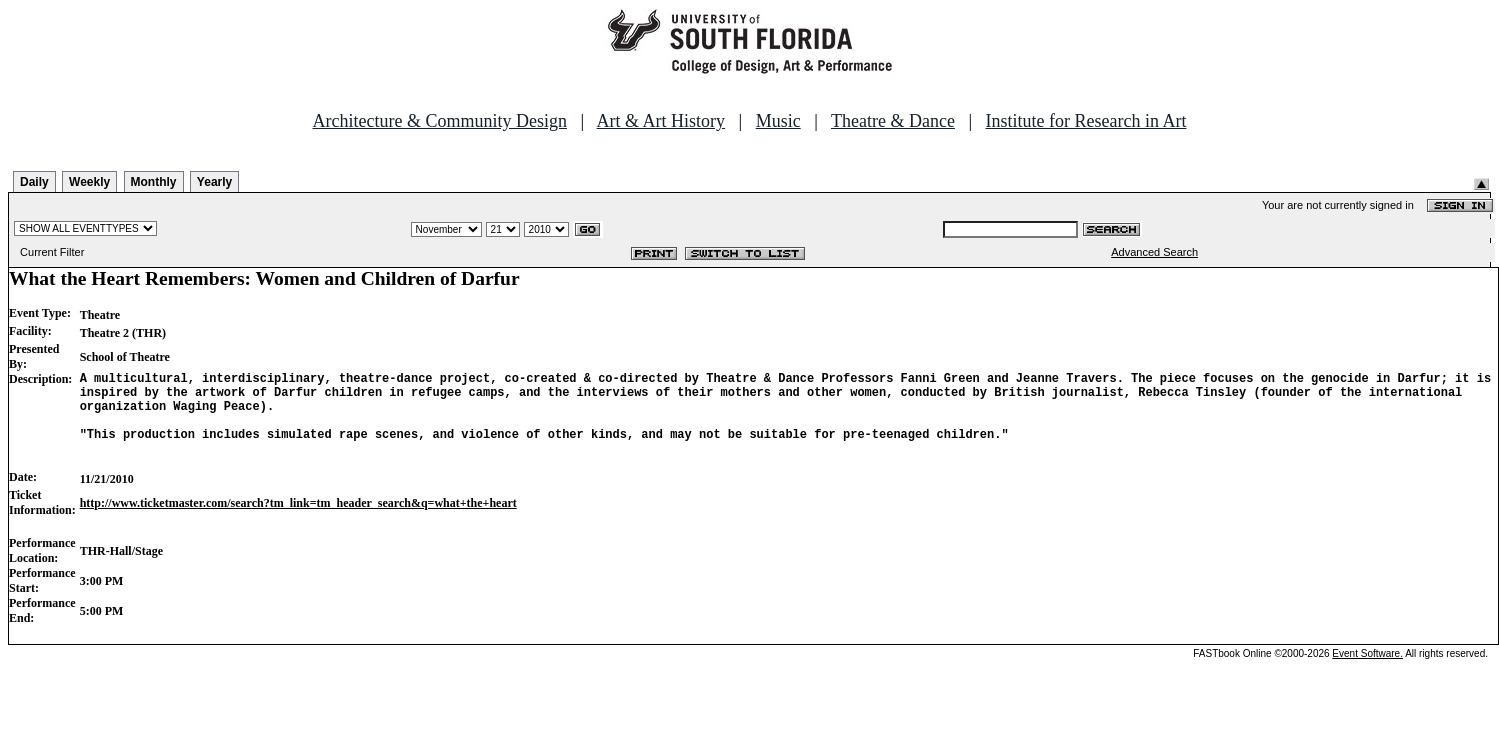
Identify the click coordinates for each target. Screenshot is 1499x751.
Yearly (214, 182)
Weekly (89, 182)
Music (778, 121)
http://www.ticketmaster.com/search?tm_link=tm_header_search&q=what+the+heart (298, 524)
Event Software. (1367, 674)
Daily (34, 182)
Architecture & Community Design (440, 121)
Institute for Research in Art (1086, 121)
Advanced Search (1154, 252)
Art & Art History (661, 121)
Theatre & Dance (893, 121)
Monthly (154, 182)
